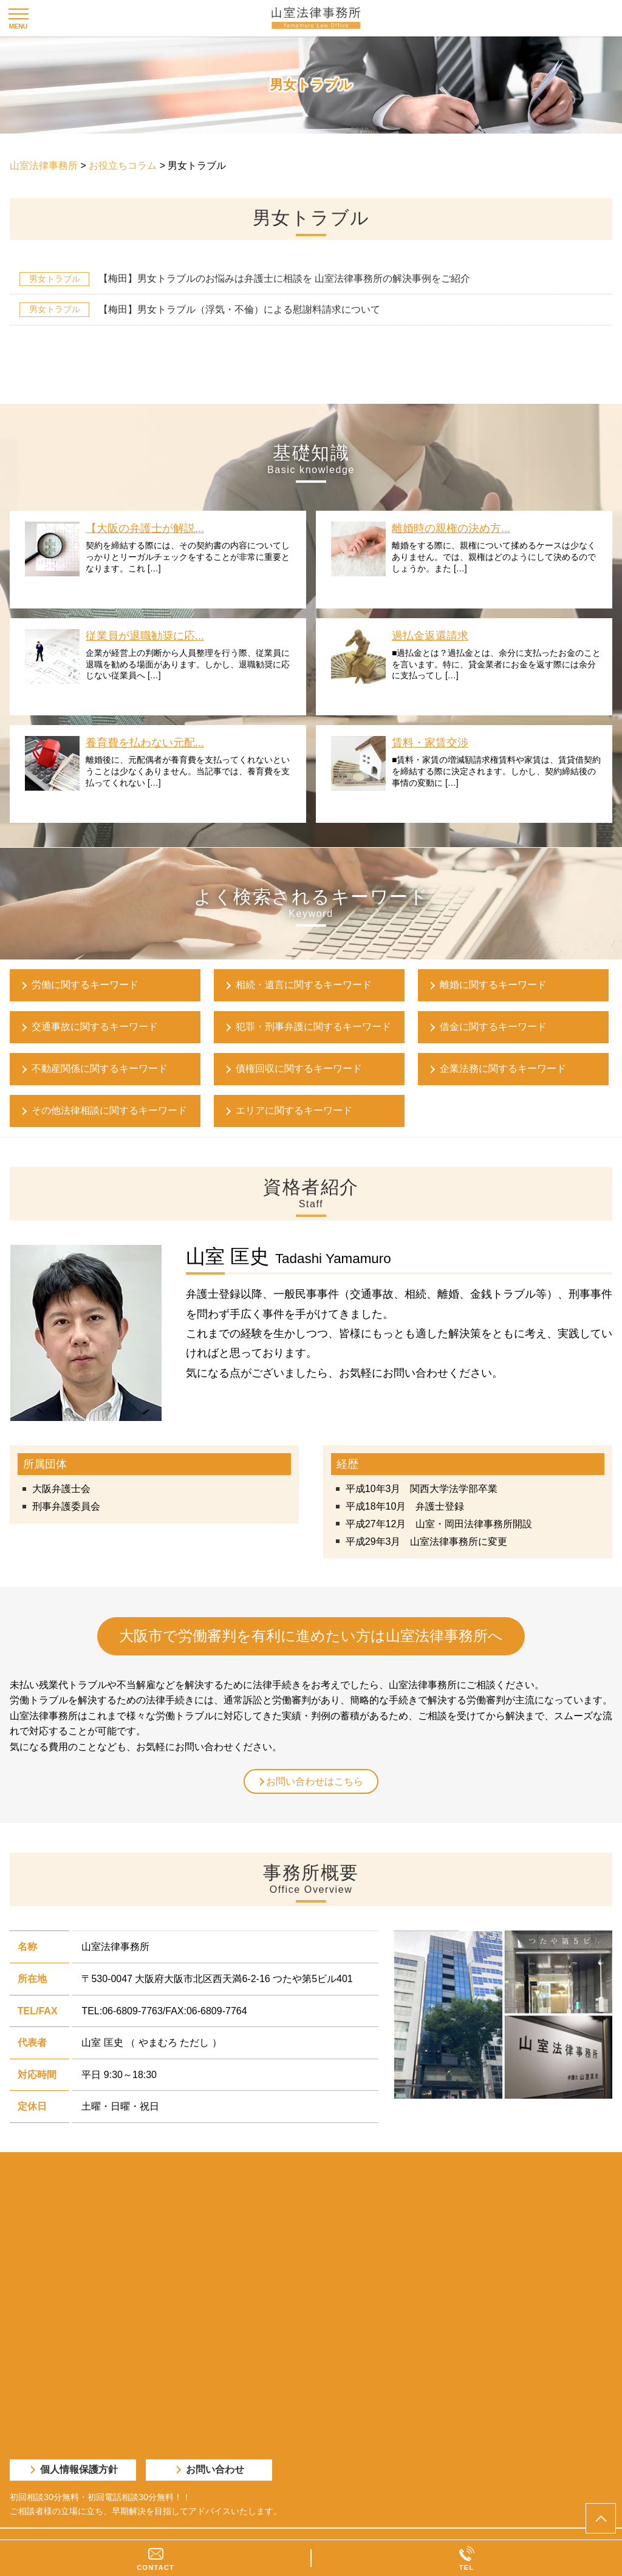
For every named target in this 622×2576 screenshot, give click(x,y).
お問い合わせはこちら (314, 1781)
